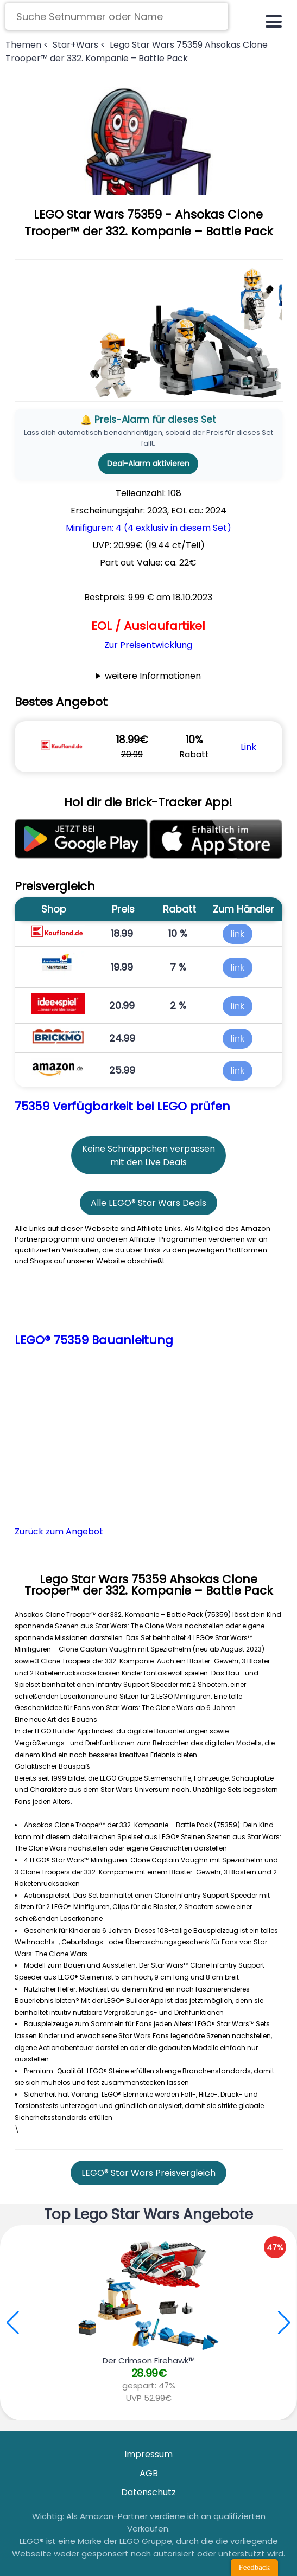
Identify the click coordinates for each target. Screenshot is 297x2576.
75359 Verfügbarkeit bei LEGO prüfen (122, 1106)
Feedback (254, 2567)
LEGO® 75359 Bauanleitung (94, 1340)
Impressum (148, 2454)
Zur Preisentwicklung (148, 645)
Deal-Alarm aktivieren (148, 463)
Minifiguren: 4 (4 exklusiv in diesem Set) (148, 528)
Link (248, 747)
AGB (149, 2473)
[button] (284, 2323)
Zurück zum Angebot (59, 1531)
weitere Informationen (153, 676)
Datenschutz (148, 2492)
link (237, 934)
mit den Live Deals (148, 1162)
